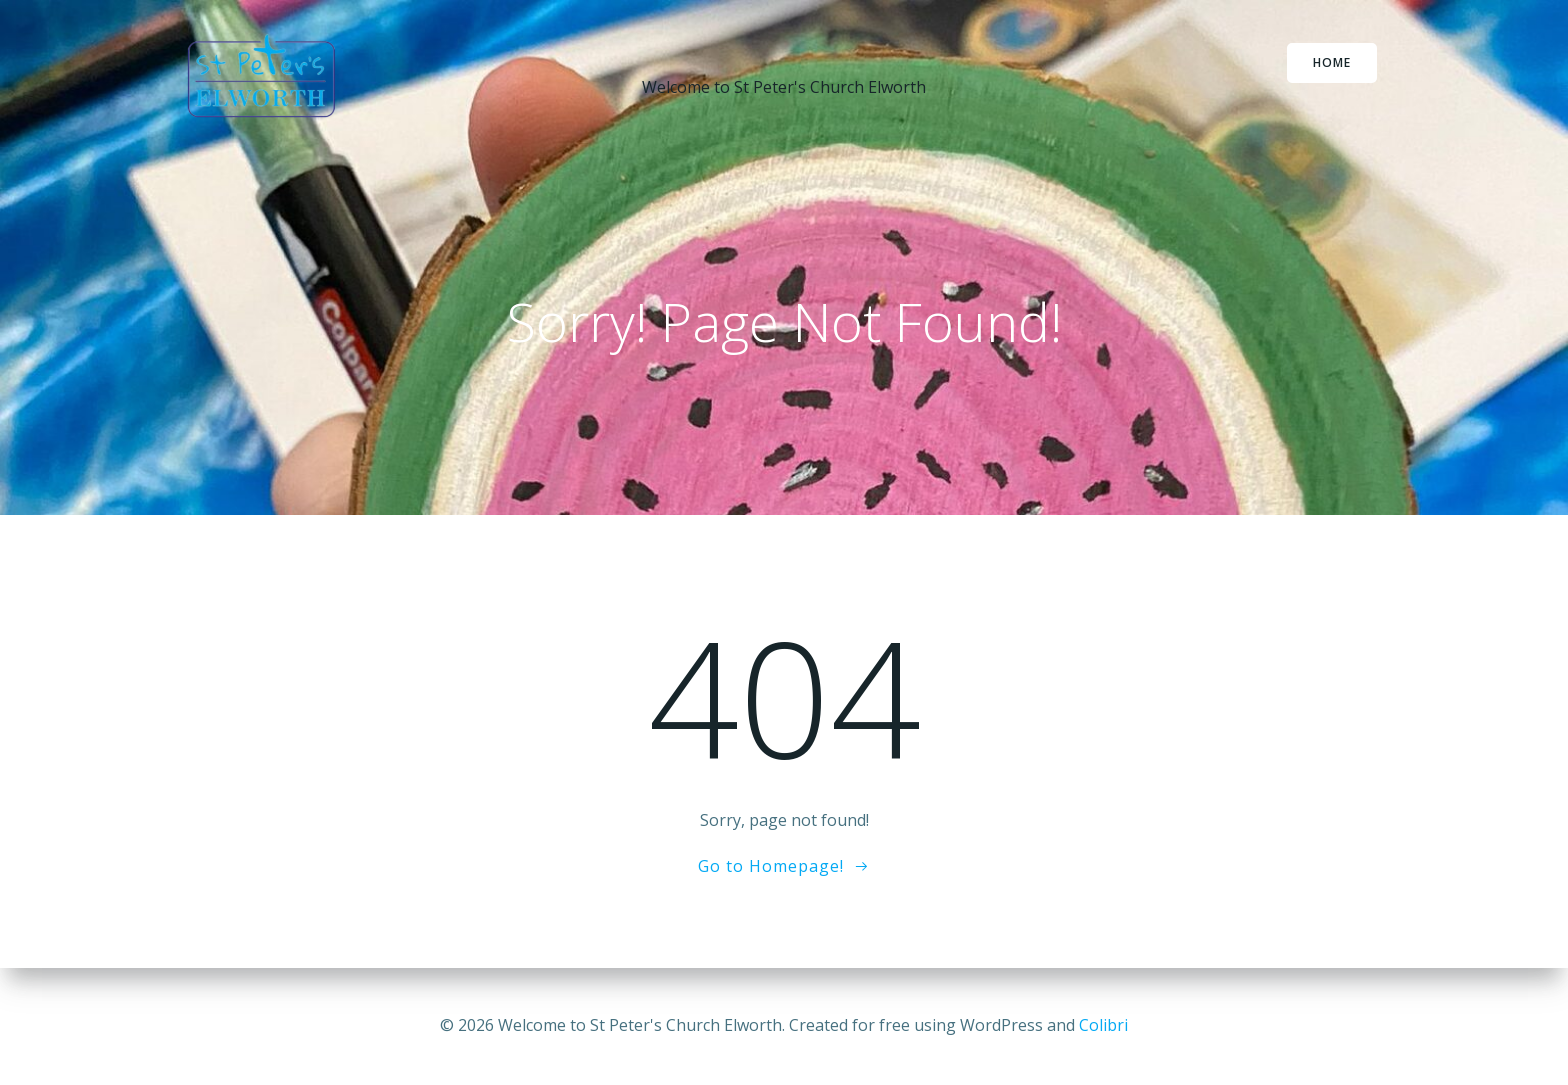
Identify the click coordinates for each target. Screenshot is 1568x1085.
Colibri (1103, 1025)
